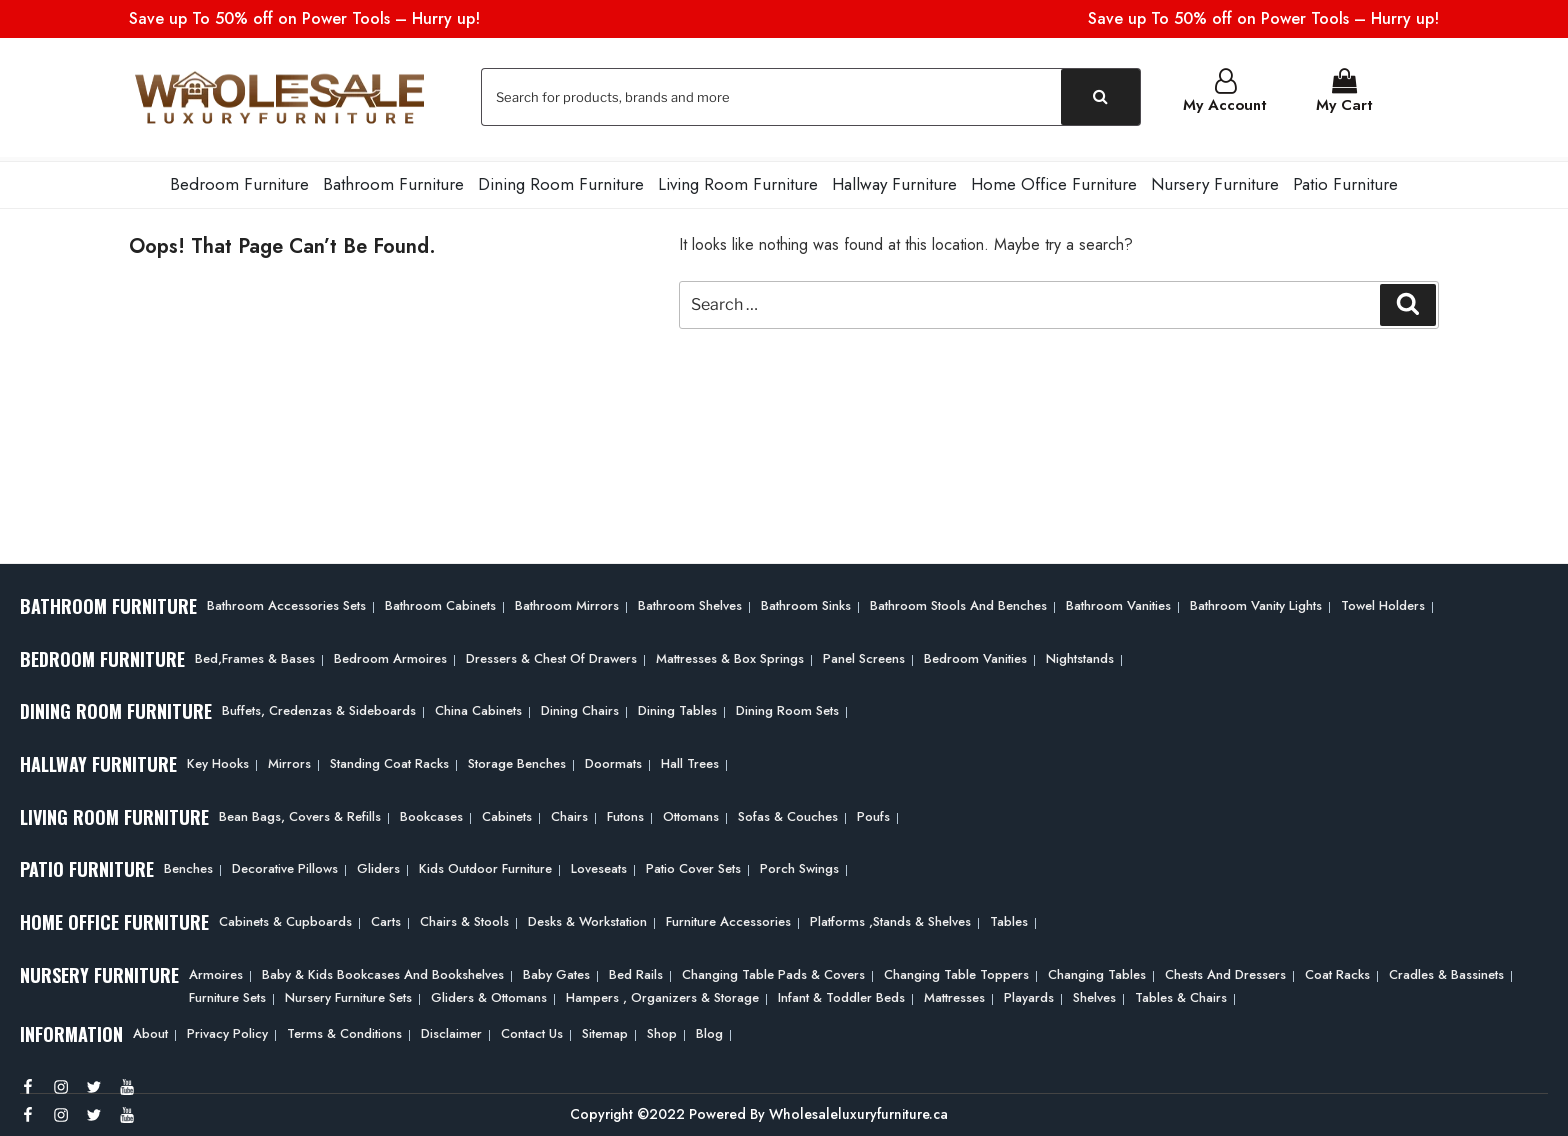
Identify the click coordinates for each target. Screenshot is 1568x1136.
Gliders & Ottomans (489, 992)
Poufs (873, 812)
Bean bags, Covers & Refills (300, 812)
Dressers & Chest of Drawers (551, 654)
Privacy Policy (227, 1029)
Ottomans (691, 812)
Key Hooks (218, 759)
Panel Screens (864, 654)
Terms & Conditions (344, 1029)
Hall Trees (690, 759)
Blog (709, 1029)
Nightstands (1080, 654)
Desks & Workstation (587, 917)
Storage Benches (517, 759)
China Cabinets (478, 706)
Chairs (569, 812)
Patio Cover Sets (693, 864)
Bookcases (431, 812)
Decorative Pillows (285, 864)
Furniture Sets (227, 992)
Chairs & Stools (464, 917)
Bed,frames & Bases (255, 654)
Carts (386, 917)
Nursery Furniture (1215, 180)
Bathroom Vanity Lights (1256, 601)
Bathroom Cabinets (440, 601)
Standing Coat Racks (389, 759)
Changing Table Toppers (956, 970)
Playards (1029, 992)
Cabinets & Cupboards (285, 917)
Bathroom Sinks (806, 601)
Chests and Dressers (1225, 970)
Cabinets (507, 812)
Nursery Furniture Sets (348, 992)
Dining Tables (677, 706)
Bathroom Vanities (1118, 601)
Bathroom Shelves (690, 601)
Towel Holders (1383, 601)
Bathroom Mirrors (567, 601)
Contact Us (532, 1029)
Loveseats (599, 864)
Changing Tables (1097, 970)
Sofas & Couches (788, 812)
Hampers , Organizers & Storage (662, 992)
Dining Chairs (580, 706)
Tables (1009, 917)
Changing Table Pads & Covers (773, 970)
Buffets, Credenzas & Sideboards (319, 706)
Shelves (1094, 992)
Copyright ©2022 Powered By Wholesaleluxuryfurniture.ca (759, 1110)
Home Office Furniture (1054, 180)
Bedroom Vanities (975, 654)
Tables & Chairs (1181, 992)
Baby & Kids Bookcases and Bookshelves (383, 970)
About (150, 1029)
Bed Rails (636, 970)
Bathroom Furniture (393, 180)
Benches (188, 864)
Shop (662, 1029)
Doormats (613, 759)
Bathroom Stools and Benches (958, 601)
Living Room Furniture (738, 180)
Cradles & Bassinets (1446, 970)
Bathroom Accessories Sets (286, 601)
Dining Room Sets (787, 706)
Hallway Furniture (894, 180)
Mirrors (289, 759)
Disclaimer (451, 1029)
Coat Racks (1337, 970)
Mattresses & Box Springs (730, 654)
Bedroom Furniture (239, 180)
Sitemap (605, 1029)
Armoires (216, 970)
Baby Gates (556, 970)
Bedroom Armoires (390, 654)
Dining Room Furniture (561, 180)
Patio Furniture (1345, 180)
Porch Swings (799, 864)
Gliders (378, 864)
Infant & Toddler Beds (841, 992)
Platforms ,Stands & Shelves (890, 917)
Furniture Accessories (728, 917)
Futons (625, 812)
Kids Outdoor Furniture (485, 864)
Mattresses (954, 992)
